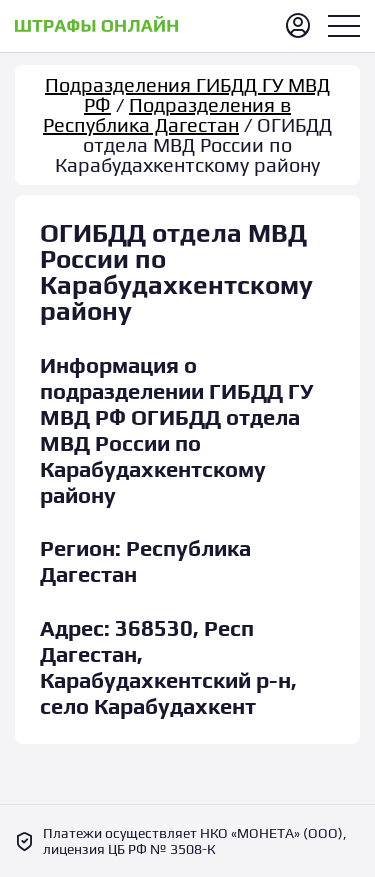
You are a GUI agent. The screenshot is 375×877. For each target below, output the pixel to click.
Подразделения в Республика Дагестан (167, 114)
